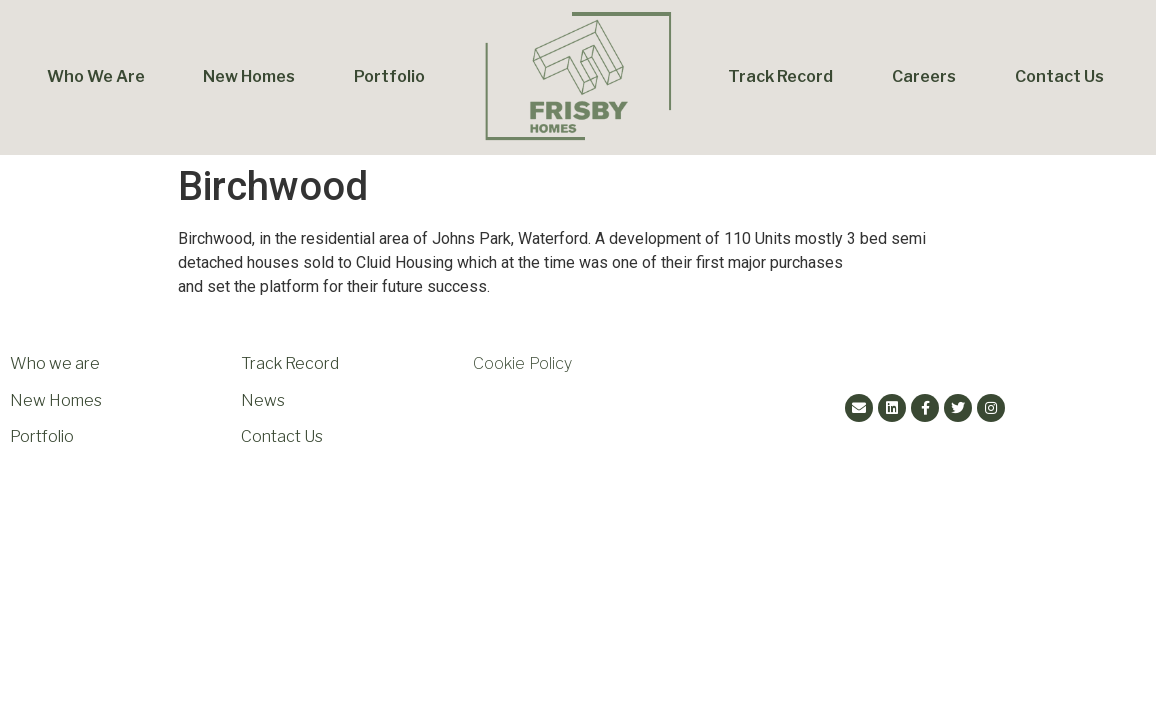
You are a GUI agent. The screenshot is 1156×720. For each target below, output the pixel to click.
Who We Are (96, 76)
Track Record (780, 76)
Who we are (55, 363)
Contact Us (1059, 76)
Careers (924, 76)
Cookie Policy (522, 363)
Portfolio (389, 76)
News (263, 400)
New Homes (249, 76)
